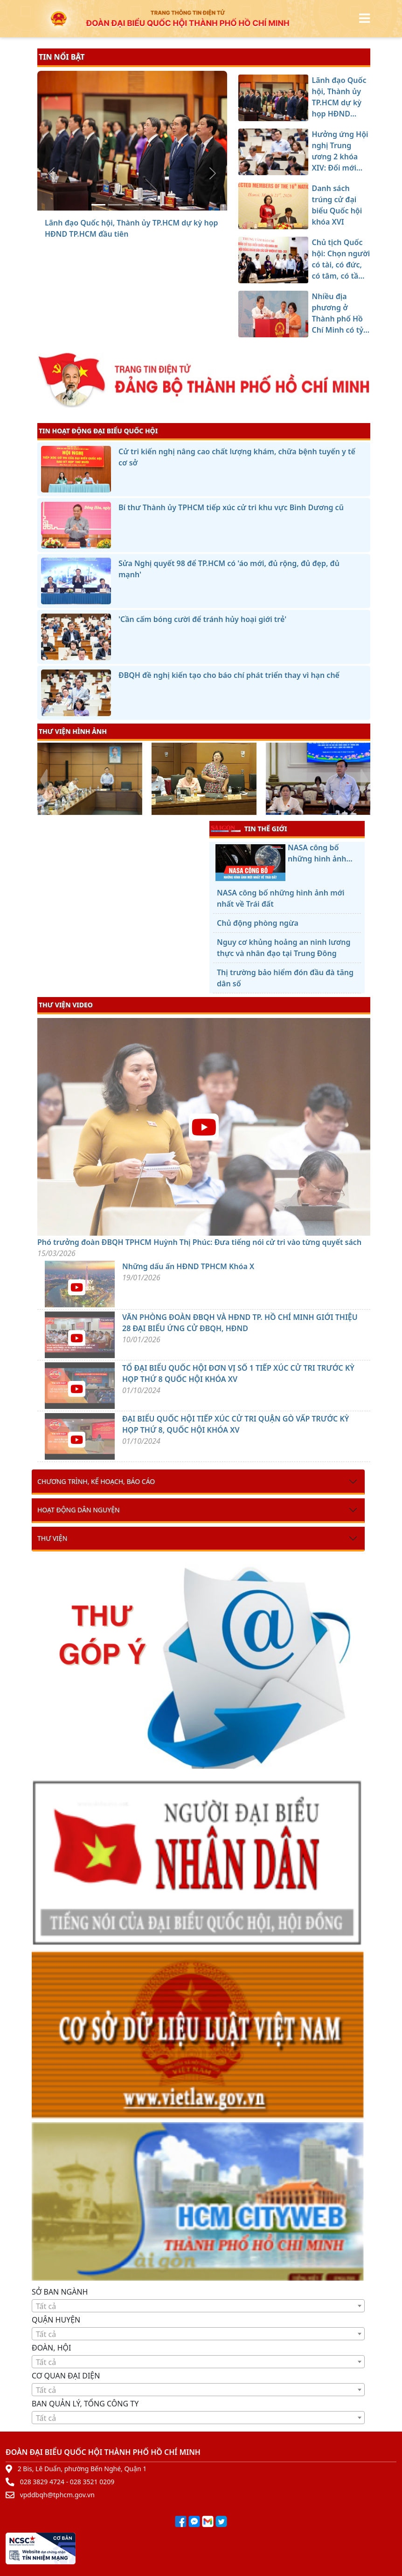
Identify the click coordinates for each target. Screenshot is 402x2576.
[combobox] (198, 2305)
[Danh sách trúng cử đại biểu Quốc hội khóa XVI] (132, 204)
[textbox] (198, 2306)
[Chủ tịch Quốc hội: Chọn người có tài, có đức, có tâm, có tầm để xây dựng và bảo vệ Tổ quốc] (149, 204)
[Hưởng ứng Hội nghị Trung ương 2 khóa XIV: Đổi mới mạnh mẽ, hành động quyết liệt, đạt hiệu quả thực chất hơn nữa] (115, 204)
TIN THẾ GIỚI (249, 828)
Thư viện (52, 1538)
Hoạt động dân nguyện (78, 1509)
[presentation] (43, 780)
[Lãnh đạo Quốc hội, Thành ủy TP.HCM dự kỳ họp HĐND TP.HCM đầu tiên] (98, 204)
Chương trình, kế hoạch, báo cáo (96, 1481)
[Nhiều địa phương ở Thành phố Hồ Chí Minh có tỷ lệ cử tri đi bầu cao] (166, 204)
